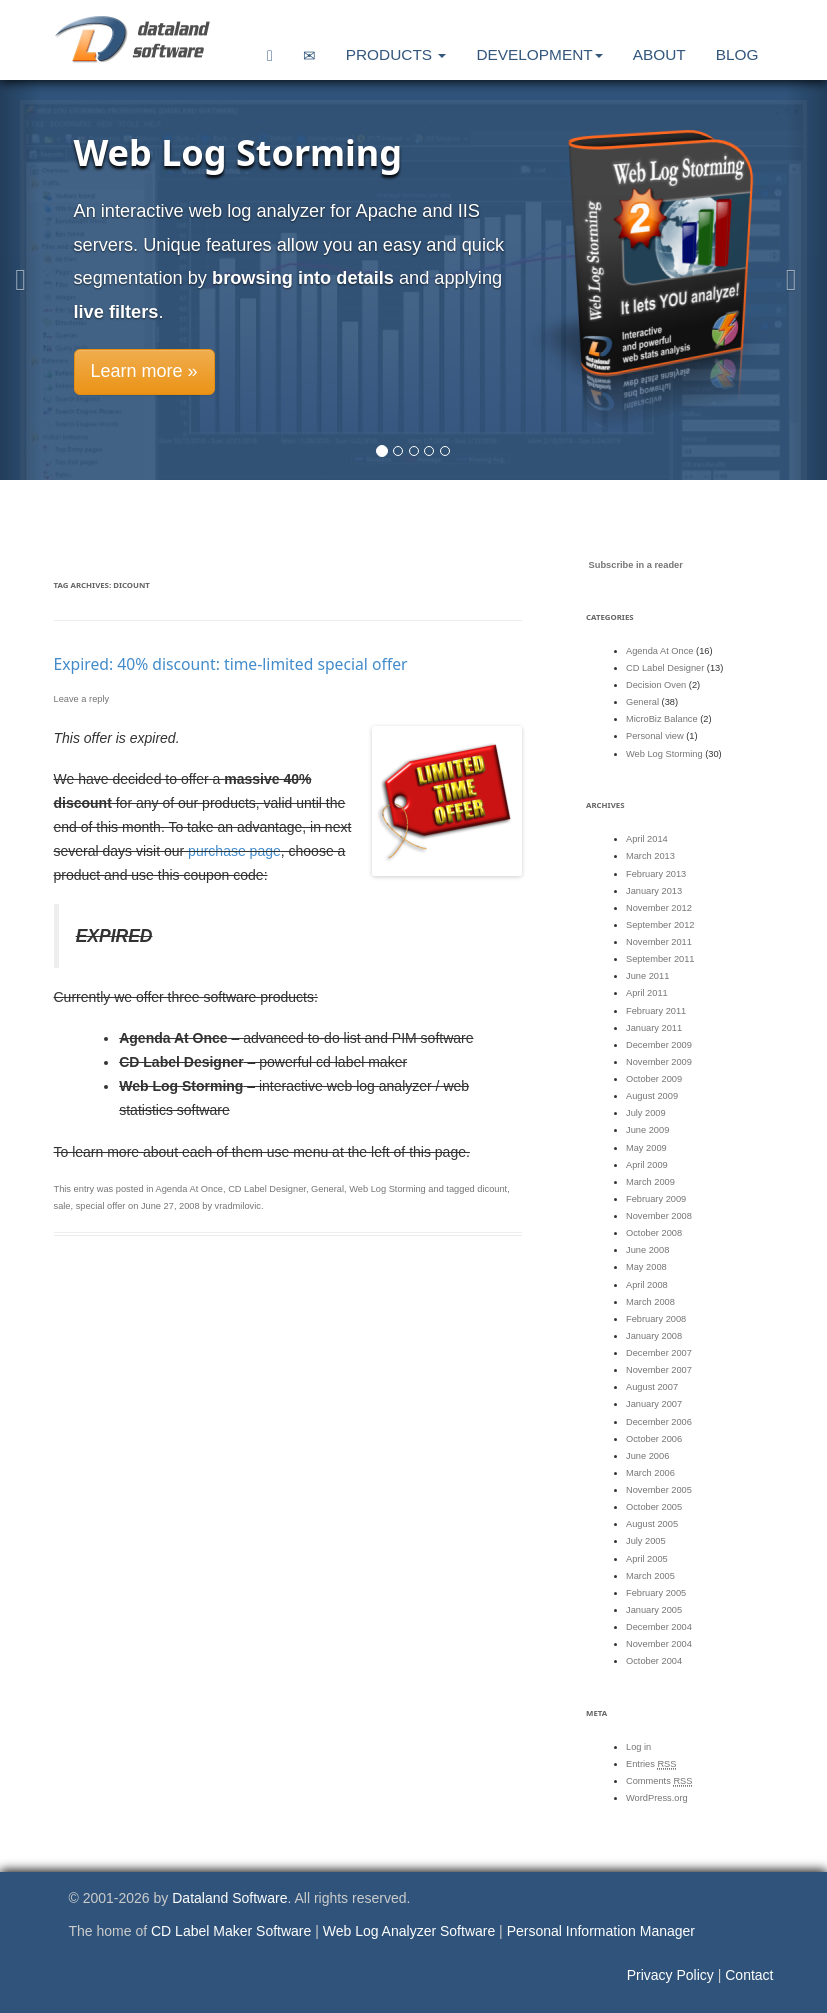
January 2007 (654, 1404)
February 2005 (656, 1593)
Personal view (655, 736)
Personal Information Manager (601, 1931)
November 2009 (659, 1062)
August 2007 (652, 1387)
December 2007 (659, 1353)
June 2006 (647, 1456)
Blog (737, 54)
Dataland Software (229, 1898)
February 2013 (656, 874)
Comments (659, 1781)
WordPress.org (657, 1798)
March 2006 (650, 1473)
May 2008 (646, 1267)
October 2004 (654, 1661)
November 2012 (659, 908)
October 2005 (654, 1507)
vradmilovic (238, 1206)
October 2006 (654, 1439)
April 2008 (647, 1285)
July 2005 (646, 1541)
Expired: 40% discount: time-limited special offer (231, 664)
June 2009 (647, 1130)
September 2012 (660, 925)
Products (396, 54)
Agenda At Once (188, 1189)
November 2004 (659, 1644)
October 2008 (654, 1233)
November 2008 (659, 1216)
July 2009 (646, 1113)
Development (539, 54)
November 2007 (659, 1370)
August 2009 (652, 1096)
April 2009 (647, 1165)
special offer (101, 1206)
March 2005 (650, 1576)
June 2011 (647, 976)
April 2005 (647, 1559)
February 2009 (656, 1199)
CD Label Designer (267, 1189)
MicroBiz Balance (662, 719)
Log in (638, 1747)
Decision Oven (656, 685)
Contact (749, 1975)
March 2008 (650, 1302)
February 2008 (656, 1319)
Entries (651, 1764)
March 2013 (650, 856)
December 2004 (659, 1627)
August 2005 (652, 1524)
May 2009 (646, 1148)
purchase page (234, 851)
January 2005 (654, 1610)
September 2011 (660, 959)
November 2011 (659, 942)
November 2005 (659, 1490)
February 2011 (656, 1011)
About (659, 54)
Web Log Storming (387, 1189)
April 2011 (647, 993)
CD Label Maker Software (231, 1931)
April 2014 (647, 839)
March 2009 (650, 1182)
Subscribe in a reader (636, 565)
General (327, 1189)
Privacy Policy (670, 1975)
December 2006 (659, 1422)
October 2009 (654, 1079)
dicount (492, 1189)
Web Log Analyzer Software (409, 1931)
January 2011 (654, 1028)
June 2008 (647, 1250)
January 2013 (654, 891)
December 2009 (659, 1045)
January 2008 (654, 1336)
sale (62, 1206)
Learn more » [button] (144, 371)
